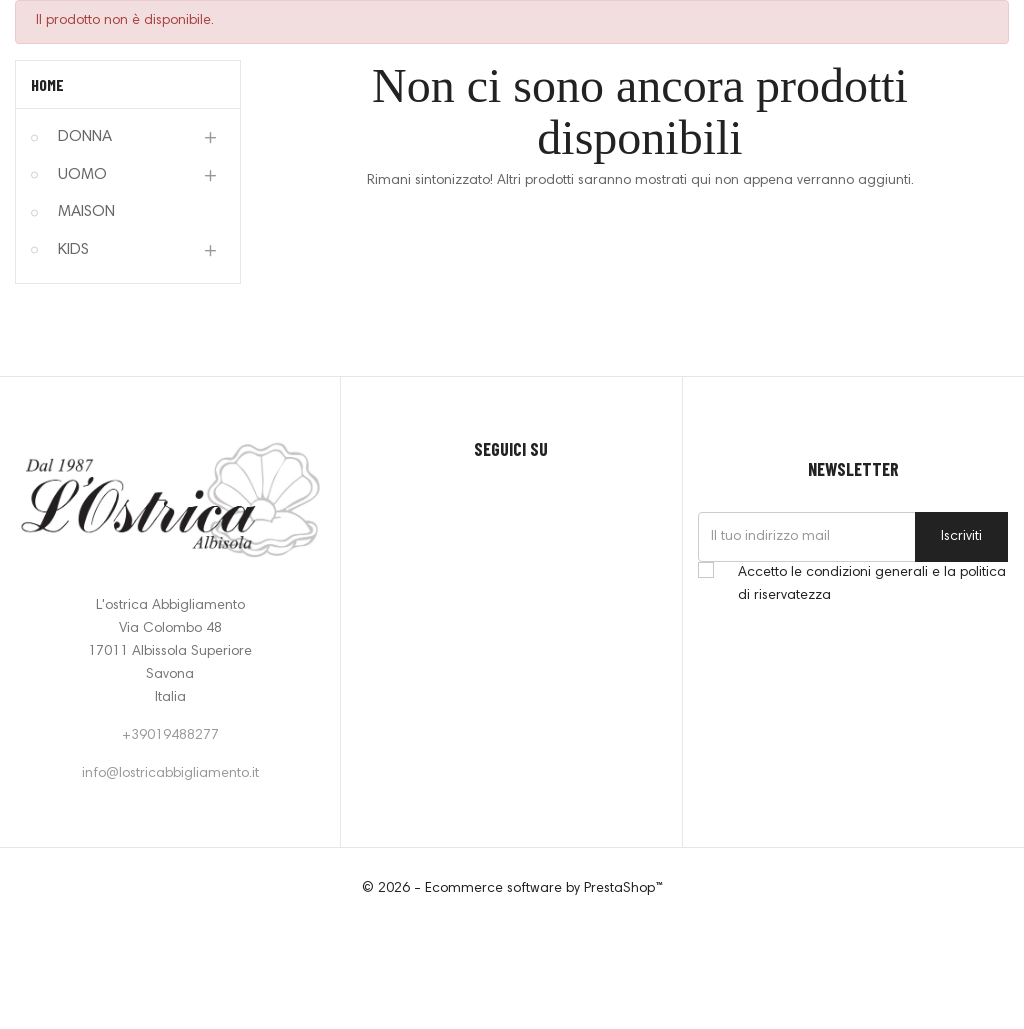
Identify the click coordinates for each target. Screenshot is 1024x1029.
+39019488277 (170, 736)
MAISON (86, 212)
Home (47, 84)
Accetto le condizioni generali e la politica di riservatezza (872, 584)
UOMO (82, 175)
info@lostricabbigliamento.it (170, 774)
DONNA (85, 137)
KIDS (73, 250)
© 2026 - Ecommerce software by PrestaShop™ (512, 889)
